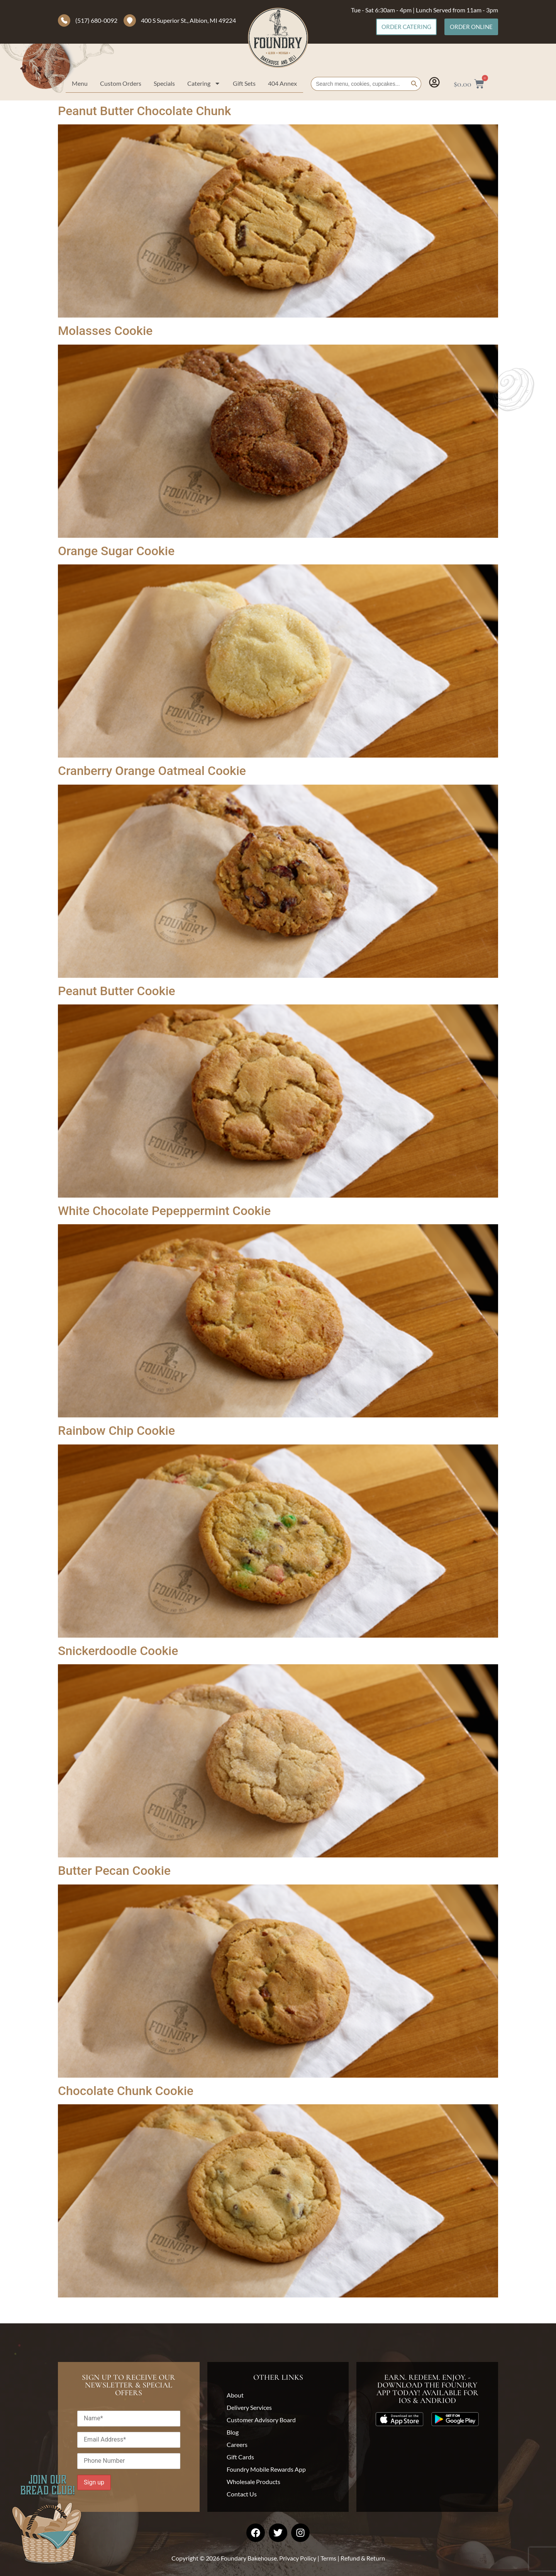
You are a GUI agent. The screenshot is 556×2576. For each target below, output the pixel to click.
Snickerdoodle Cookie (118, 1650)
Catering (203, 83)
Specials (164, 83)
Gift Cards (240, 2456)
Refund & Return (363, 2558)
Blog (233, 2432)
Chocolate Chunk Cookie (125, 2090)
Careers (237, 2444)
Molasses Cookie (105, 330)
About (235, 2395)
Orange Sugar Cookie (116, 551)
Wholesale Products (253, 2481)
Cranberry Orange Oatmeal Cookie (152, 770)
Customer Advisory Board (261, 2419)
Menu (80, 83)
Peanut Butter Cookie (116, 991)
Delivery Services (249, 2407)
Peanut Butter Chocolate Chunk (144, 111)
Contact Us (242, 2494)
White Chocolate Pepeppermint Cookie (164, 1210)
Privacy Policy (297, 2558)
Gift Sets (244, 83)
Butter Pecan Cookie (114, 1870)
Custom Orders (120, 83)
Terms (328, 2558)
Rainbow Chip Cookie (116, 1430)
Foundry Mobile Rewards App (266, 2469)
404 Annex (282, 83)
